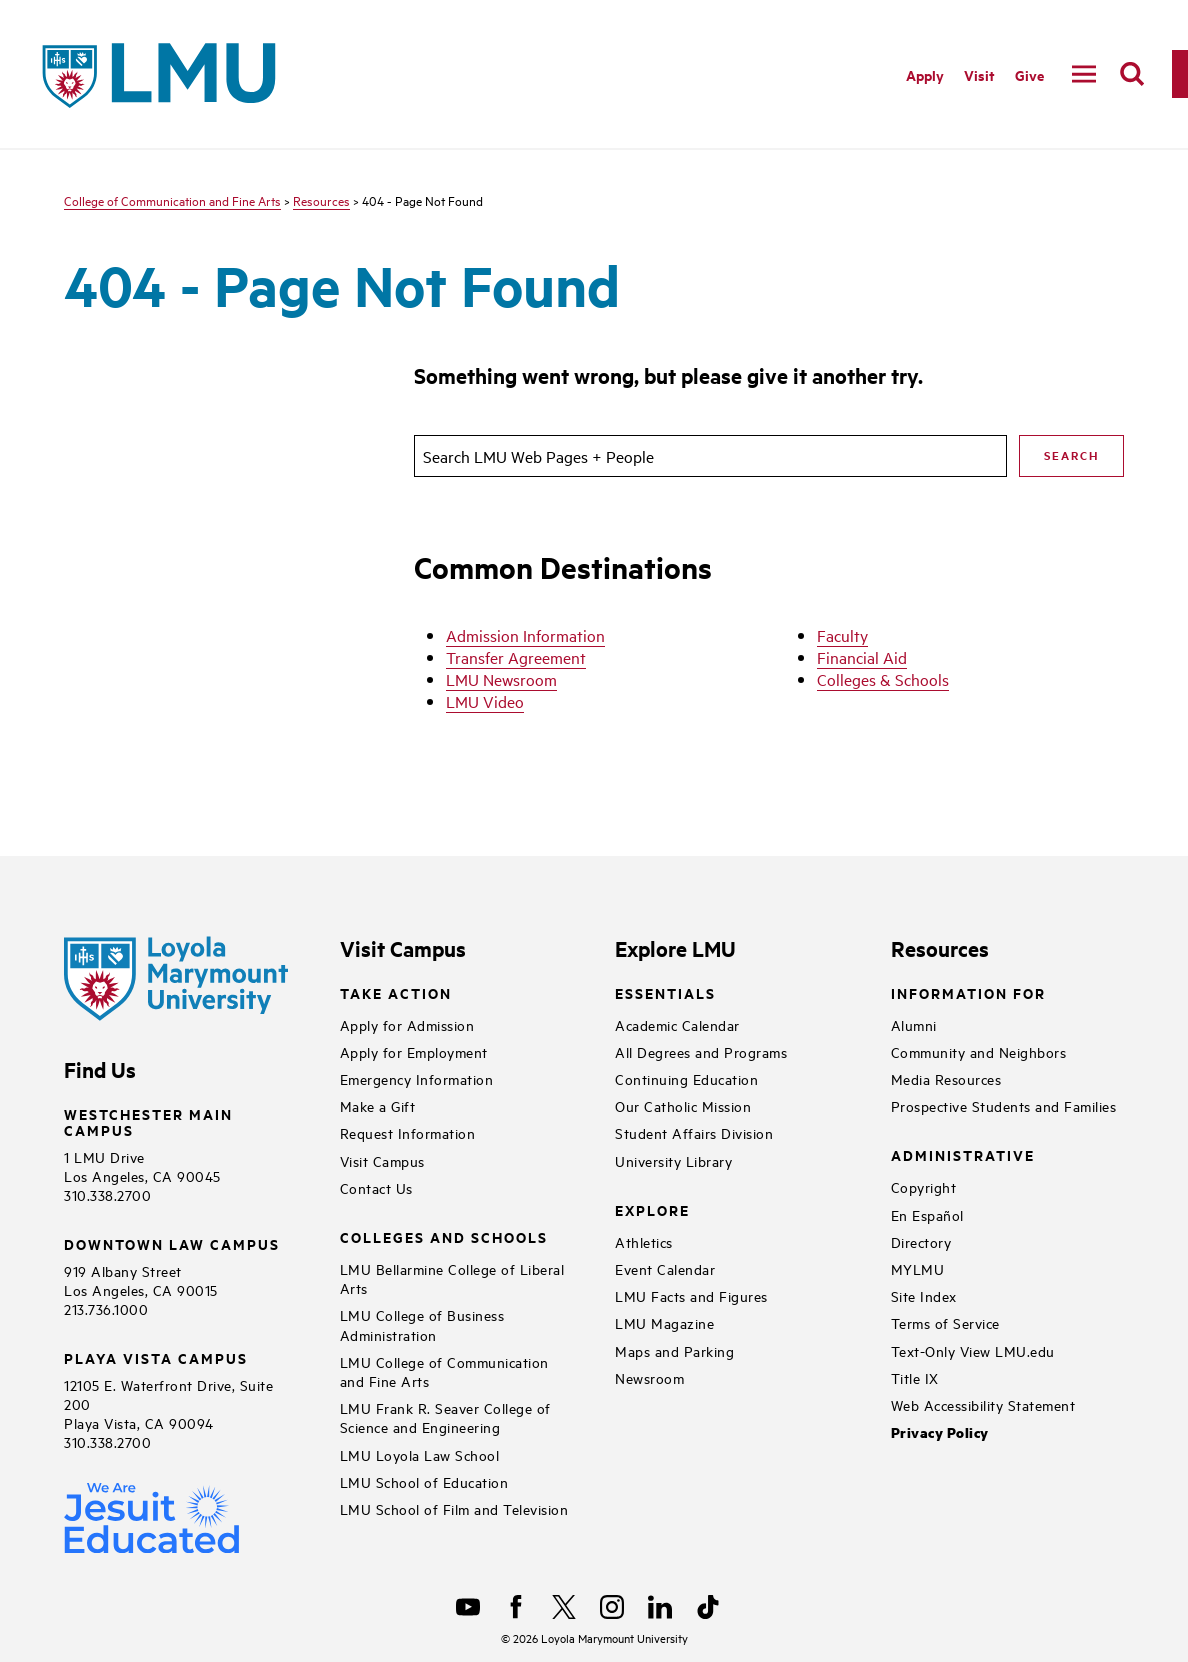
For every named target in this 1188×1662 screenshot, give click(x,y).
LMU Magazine (664, 1322)
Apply (925, 74)
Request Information (408, 1132)
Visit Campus (382, 1160)
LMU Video (485, 701)
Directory (921, 1241)
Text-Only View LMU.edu (973, 1350)
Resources (321, 200)
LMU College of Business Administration (422, 1324)
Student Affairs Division (694, 1132)
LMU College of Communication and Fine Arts (444, 1371)
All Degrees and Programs (701, 1051)
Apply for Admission (407, 1024)
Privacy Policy (940, 1432)
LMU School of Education (424, 1481)
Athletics (644, 1241)
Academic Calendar (677, 1024)
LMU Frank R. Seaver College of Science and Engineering (445, 1417)
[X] (564, 1607)
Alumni (914, 1024)
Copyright (924, 1186)
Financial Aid (862, 657)
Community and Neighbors (979, 1051)
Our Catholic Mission (683, 1105)
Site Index (924, 1295)
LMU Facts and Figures (691, 1295)
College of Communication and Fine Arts (172, 200)
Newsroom (649, 1377)
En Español (927, 1214)
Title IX (915, 1377)
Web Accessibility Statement (983, 1404)
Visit (979, 74)
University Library (673, 1160)
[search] (1132, 74)
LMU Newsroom (501, 679)
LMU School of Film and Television (454, 1508)
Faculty (842, 635)
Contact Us (376, 1187)
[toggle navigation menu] (1084, 74)
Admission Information (525, 635)
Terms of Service (945, 1322)
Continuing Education (686, 1078)
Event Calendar (665, 1268)
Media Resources (946, 1078)
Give (1029, 74)
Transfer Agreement (516, 657)
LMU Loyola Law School (420, 1454)
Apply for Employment (414, 1051)
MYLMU (918, 1268)
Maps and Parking (674, 1350)
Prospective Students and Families (1004, 1105)
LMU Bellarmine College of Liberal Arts (452, 1278)
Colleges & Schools (883, 679)
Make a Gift (378, 1105)
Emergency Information (417, 1078)
